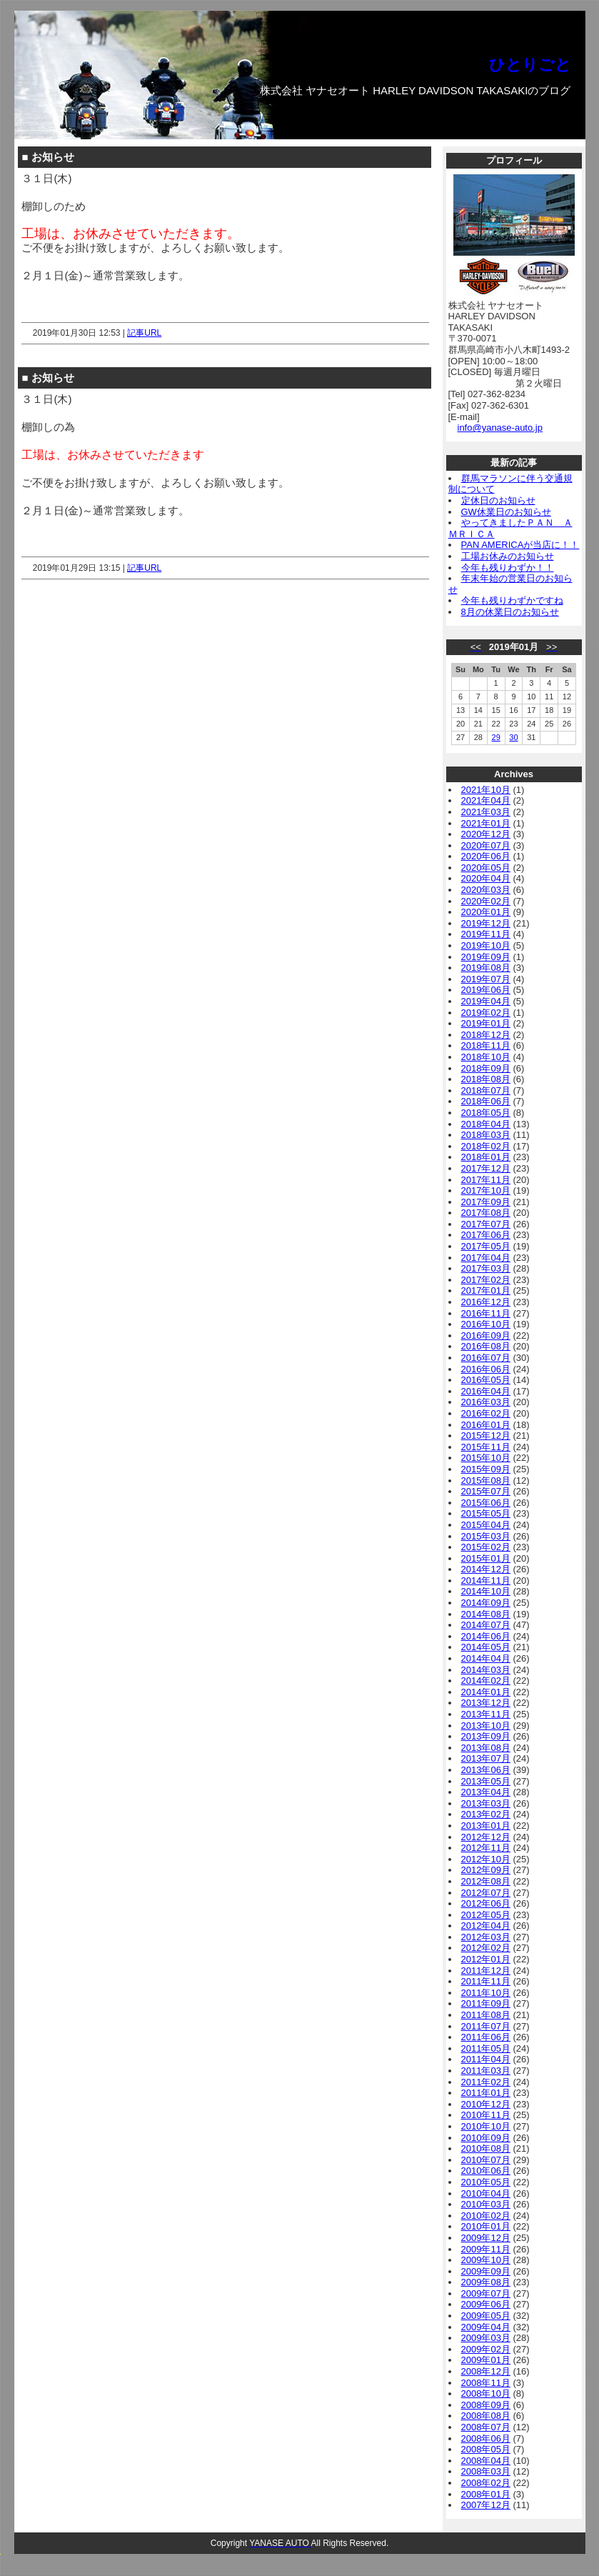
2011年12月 (485, 1970)
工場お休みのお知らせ (507, 556)
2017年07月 (485, 1224)
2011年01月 (485, 2092)
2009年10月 (485, 2260)
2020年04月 (485, 878)
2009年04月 (485, 2327)
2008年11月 (485, 2382)
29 (496, 737)
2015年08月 (485, 1480)
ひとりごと (530, 65)
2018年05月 (485, 1112)
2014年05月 (485, 1647)
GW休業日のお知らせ (506, 511)
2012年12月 (485, 1837)
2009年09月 (485, 2271)
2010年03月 (485, 2204)
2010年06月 (485, 2170)
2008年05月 (485, 2449)
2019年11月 (485, 934)
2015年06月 (485, 1502)
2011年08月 (485, 2015)
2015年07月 (485, 1491)
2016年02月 (485, 1413)
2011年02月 (485, 2082)
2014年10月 (485, 1591)
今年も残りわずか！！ (507, 567)
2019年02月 (485, 1012)
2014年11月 (485, 1580)
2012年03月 (485, 1937)
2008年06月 (485, 2438)
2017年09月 (485, 1202)
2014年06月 (485, 1636)
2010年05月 (485, 2182)
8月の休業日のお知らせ (510, 611)
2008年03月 (485, 2471)
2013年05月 (485, 1781)
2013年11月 (485, 1714)
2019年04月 (485, 1001)
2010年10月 (485, 2126)
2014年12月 (485, 1569)
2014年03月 (485, 1669)
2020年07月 (485, 845)
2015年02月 (485, 1547)
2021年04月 (485, 800)
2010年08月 (485, 2148)
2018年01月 (485, 1157)
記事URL (144, 333)
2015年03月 (485, 1536)
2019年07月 (485, 979)
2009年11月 (485, 2249)
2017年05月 (485, 1246)
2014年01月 (485, 1692)
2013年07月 (485, 1758)
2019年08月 (485, 967)
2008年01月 (485, 2494)
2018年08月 (485, 1079)
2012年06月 (485, 1903)
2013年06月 (485, 1769)
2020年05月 (485, 867)
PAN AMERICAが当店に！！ (520, 544)
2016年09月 (485, 1335)
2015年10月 (485, 1457)
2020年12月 (485, 834)
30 (513, 737)
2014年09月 (485, 1602)
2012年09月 (485, 1869)
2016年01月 (485, 1424)
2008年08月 (485, 2415)
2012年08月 (485, 1881)
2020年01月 (485, 912)
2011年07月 (485, 2026)
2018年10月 (485, 1057)
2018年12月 (485, 1034)
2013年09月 (485, 1736)
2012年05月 (485, 1914)
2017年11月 (485, 1179)
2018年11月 (485, 1045)
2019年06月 (485, 989)
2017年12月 (485, 1168)
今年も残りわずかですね (512, 600)
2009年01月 (485, 2360)
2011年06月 (485, 2037)
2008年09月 (485, 2405)
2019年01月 (485, 1023)
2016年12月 (485, 1302)
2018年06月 (485, 1101)
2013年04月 (485, 1792)
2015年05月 (485, 1513)
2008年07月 (485, 2427)
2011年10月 (485, 1992)
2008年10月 (485, 2393)
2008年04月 (485, 2460)
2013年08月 (485, 1747)
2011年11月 (485, 1981)
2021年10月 (485, 789)
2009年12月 (485, 2237)
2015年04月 (485, 1524)
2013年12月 (485, 1702)
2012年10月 (485, 1859)
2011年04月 (485, 2059)
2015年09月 (485, 1469)
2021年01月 (485, 823)
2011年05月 (485, 2048)
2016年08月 (485, 1346)
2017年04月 (485, 1257)
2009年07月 (485, 2293)
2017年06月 (485, 1234)
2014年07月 (485, 1624)
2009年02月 (485, 2349)
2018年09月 (485, 1068)
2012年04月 (485, 1925)
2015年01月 (485, 1558)
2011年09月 (485, 2003)
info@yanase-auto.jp (500, 427)
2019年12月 (485, 923)
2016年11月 (485, 1313)
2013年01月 (485, 1825)
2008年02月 (485, 2482)
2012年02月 (485, 1947)
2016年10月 (485, 1324)
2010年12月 (485, 2104)
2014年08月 (485, 1614)
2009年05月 (485, 2315)
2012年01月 (485, 1959)
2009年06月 (485, 2304)
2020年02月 (485, 901)
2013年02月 (485, 1814)
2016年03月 (485, 1402)
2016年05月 (485, 1379)
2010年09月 (485, 2137)
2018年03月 (485, 1134)
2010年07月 (485, 2160)
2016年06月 (485, 1369)
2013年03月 (485, 1803)
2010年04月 (485, 2193)
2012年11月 (485, 1847)
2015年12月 (485, 1435)
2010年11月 (485, 2115)
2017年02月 (485, 1279)
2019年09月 (485, 957)
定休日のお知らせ (498, 500)
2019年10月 (485, 945)
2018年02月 (485, 1146)
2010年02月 (485, 2215)
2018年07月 (485, 1090)
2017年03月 (485, 1268)
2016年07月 (485, 1357)
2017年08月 (485, 1212)
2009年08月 (485, 2282)
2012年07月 (485, 1892)
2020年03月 (485, 889)
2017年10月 (485, 1190)
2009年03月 (485, 2337)
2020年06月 (485, 856)
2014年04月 (485, 1658)
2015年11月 (485, 1447)
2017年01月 (485, 1290)
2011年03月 (485, 2070)
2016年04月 (485, 1391)
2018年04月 (485, 1124)
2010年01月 (485, 2226)
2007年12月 (485, 2505)
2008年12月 (485, 2371)
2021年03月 (485, 812)
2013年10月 (485, 1725)
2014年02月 (485, 1680)
